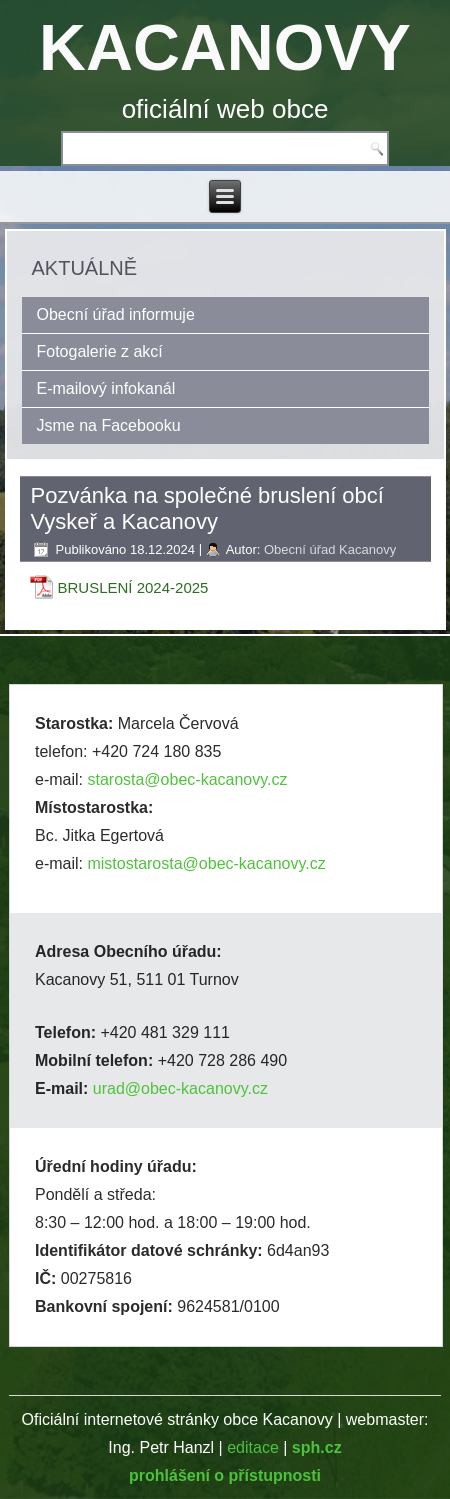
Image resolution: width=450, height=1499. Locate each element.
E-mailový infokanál (106, 388)
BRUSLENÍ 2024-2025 (133, 587)
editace (253, 1447)
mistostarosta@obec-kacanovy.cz (206, 863)
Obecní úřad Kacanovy (330, 549)
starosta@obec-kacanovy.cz (187, 779)
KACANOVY (225, 47)
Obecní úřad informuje (116, 314)
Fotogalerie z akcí (100, 351)
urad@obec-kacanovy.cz (180, 1088)
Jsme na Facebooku (109, 425)
